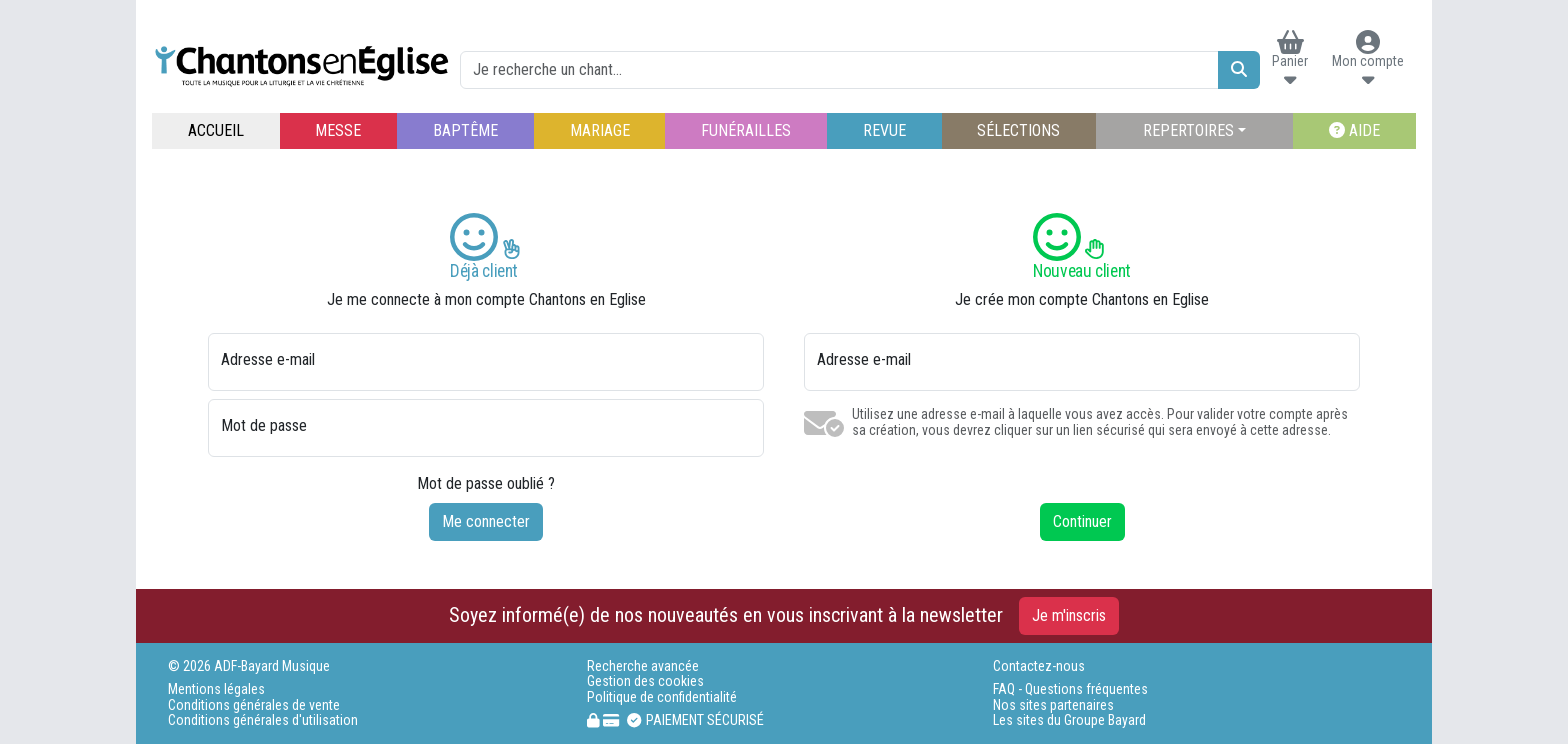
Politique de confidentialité (662, 697)
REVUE (884, 130)
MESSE (338, 130)
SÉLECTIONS (1018, 130)
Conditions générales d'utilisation (263, 720)
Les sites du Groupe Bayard (1069, 720)
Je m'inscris (1069, 615)
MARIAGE (600, 130)
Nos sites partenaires (1053, 705)
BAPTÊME (465, 130)
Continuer (1082, 521)
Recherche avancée (643, 666)
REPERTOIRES (1188, 130)
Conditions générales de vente (254, 705)
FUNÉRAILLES (746, 130)
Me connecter (486, 521)
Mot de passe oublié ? (486, 483)
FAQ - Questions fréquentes (1070, 689)
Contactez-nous (1039, 666)
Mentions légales (216, 689)
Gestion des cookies (645, 681)
